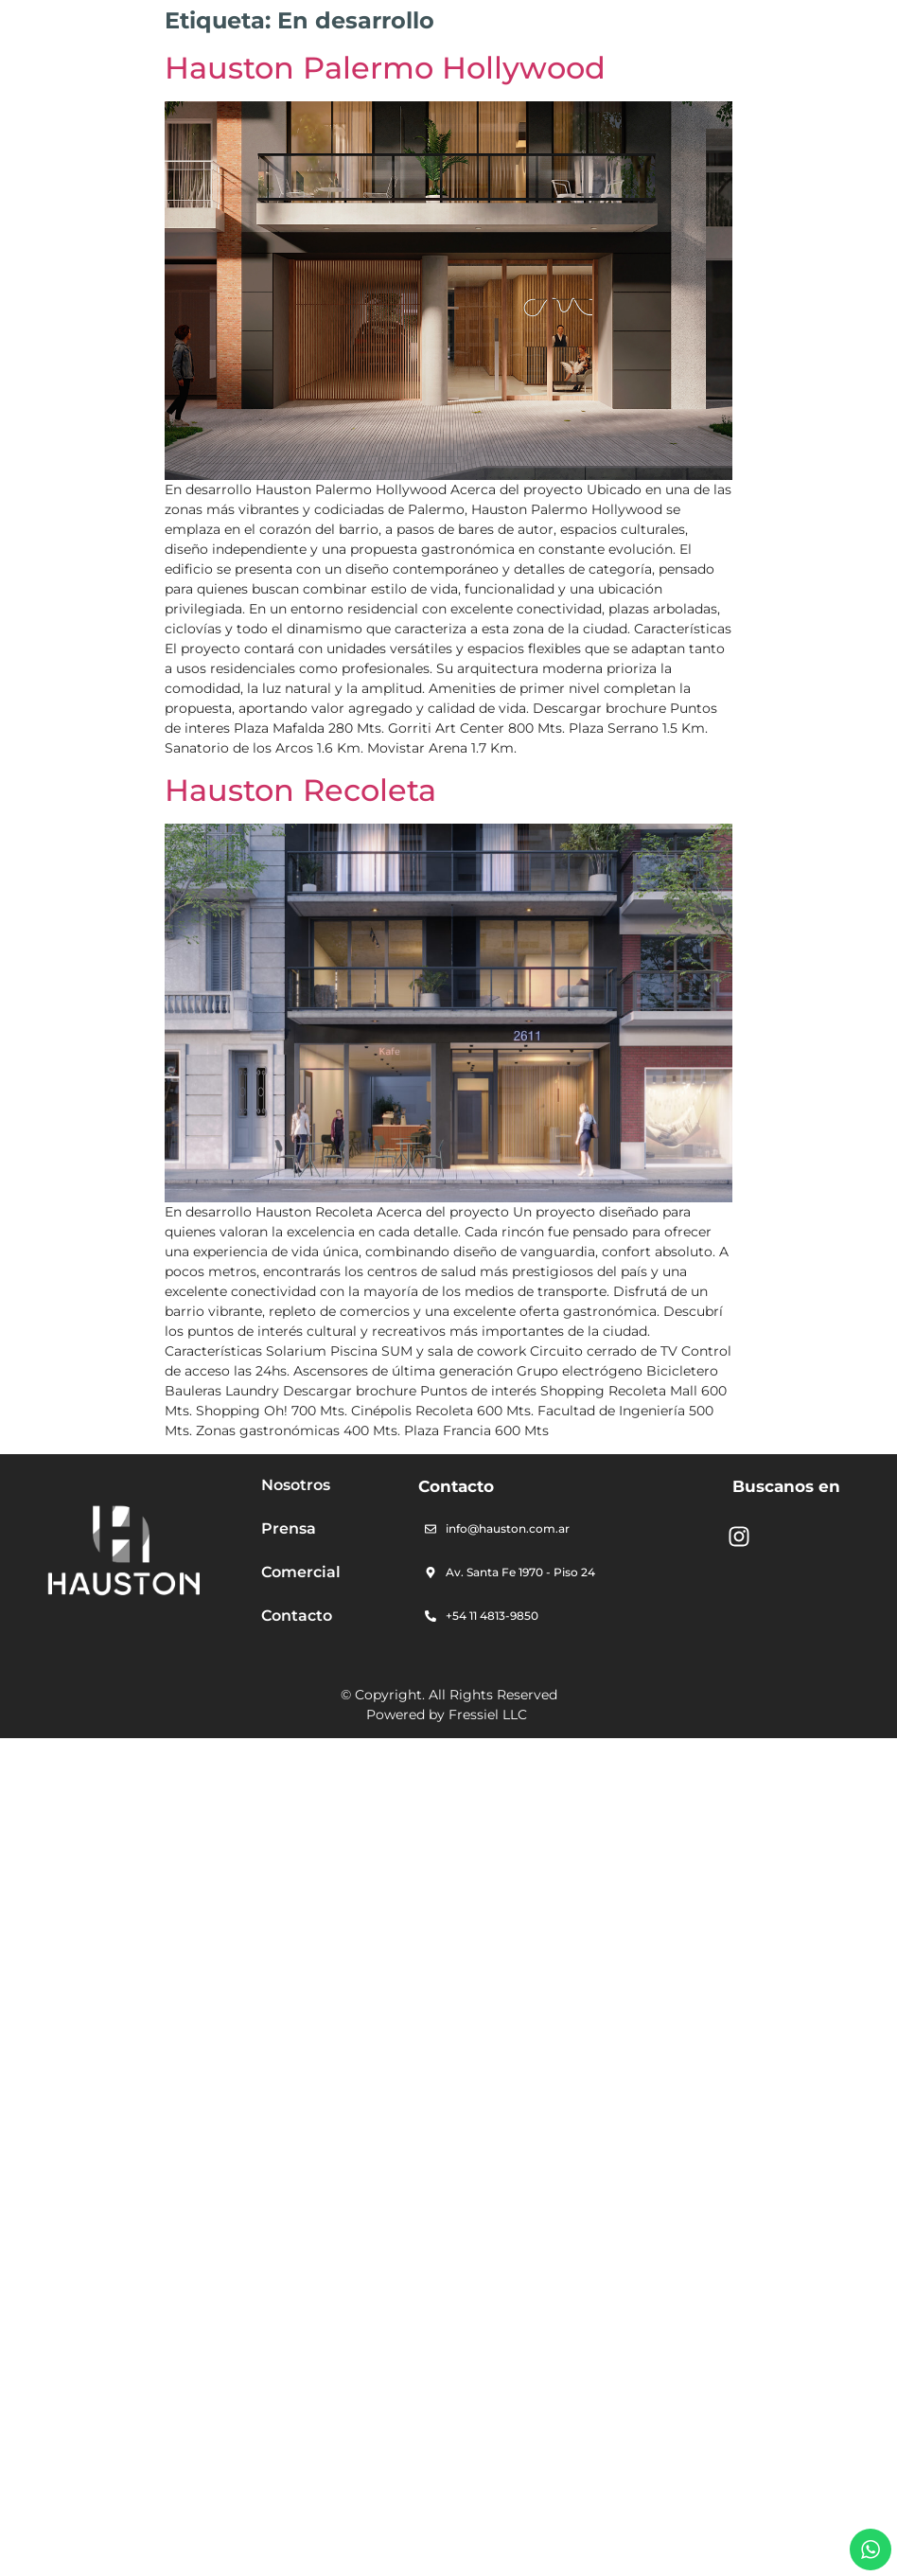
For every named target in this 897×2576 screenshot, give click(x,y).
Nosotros (295, 1485)
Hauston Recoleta (300, 790)
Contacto (296, 1616)
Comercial (301, 1572)
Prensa (288, 1528)
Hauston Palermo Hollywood (385, 67)
